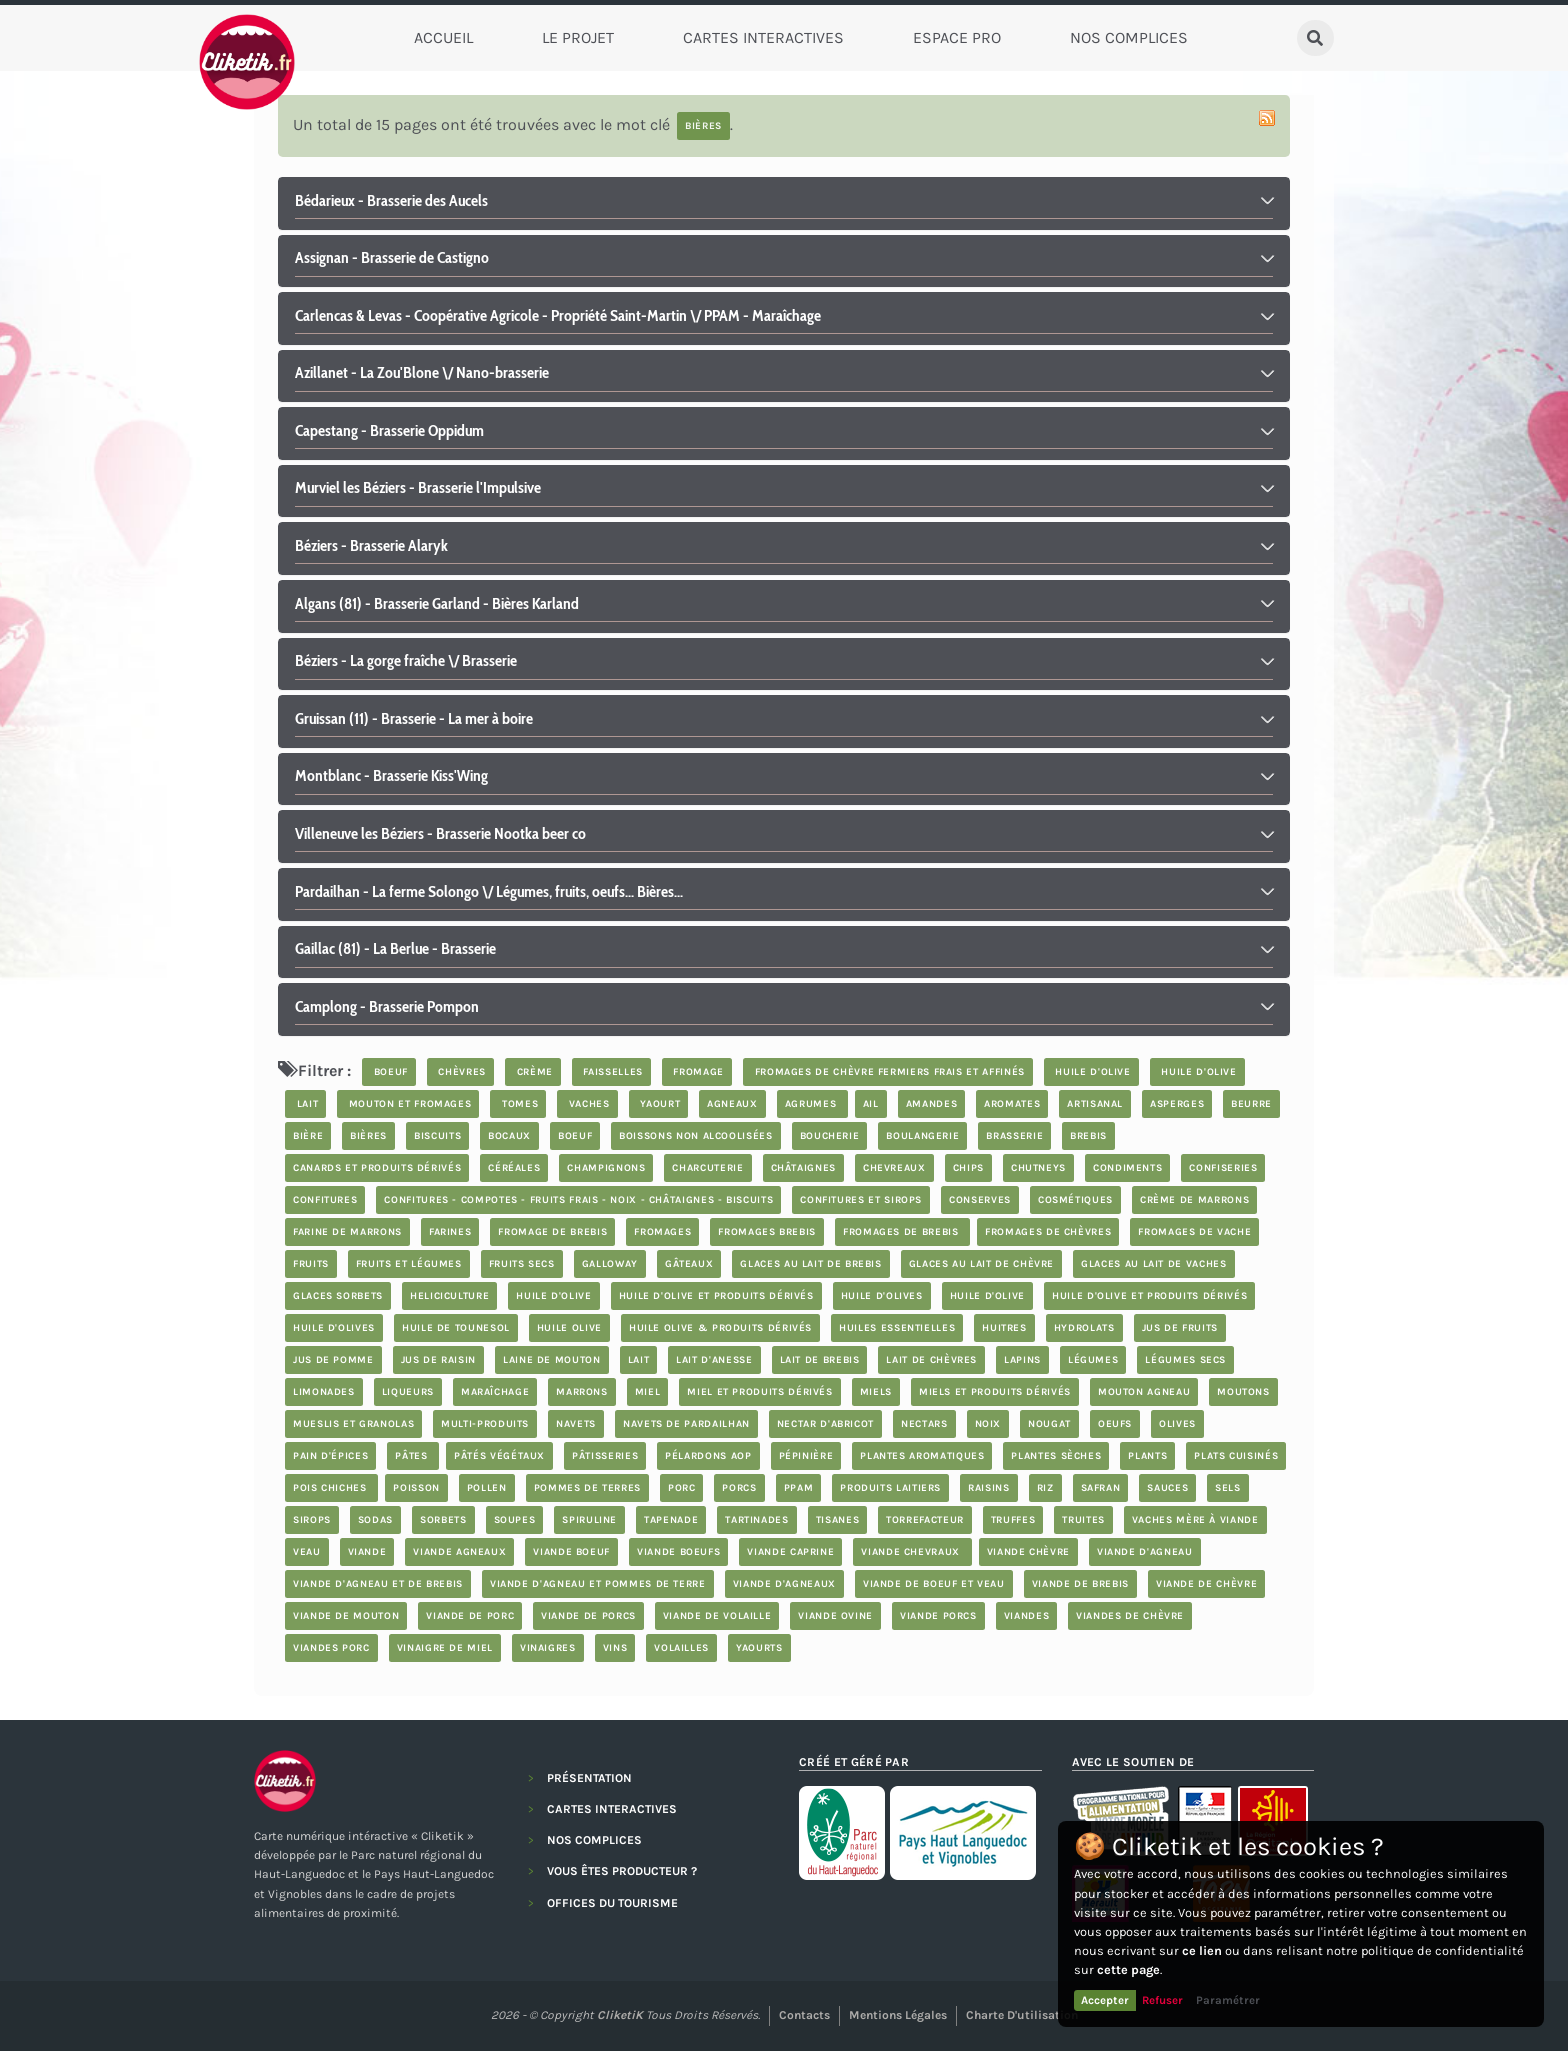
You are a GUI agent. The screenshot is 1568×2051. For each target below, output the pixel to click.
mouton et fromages (408, 1104)
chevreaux (894, 1168)
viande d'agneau (1145, 1552)
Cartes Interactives (763, 37)
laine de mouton (552, 1360)
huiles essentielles (897, 1328)
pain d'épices (330, 1456)
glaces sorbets (338, 1296)
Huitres (1004, 1328)
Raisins (988, 1488)
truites (1083, 1520)
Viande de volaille (717, 1616)
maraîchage (495, 1392)
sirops (312, 1520)
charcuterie (707, 1168)
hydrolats (1084, 1328)
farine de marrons (347, 1232)
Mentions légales (898, 2015)
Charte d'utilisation (1022, 2015)
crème (533, 1072)
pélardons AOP (708, 1456)
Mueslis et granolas (353, 1424)
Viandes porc (331, 1648)
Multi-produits (485, 1424)
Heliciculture (449, 1296)
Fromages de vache (1194, 1232)
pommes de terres (587, 1488)
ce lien (1202, 1950)
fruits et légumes (409, 1264)
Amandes (931, 1104)
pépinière (806, 1456)
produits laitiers (890, 1488)
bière (308, 1136)
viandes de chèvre (1130, 1616)
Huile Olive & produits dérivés (720, 1328)
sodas (375, 1520)
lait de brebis (820, 1360)
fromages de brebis (902, 1232)
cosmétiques (1075, 1200)
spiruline (589, 1520)
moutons (1243, 1392)
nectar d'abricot (825, 1424)
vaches (587, 1104)
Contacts (804, 2015)
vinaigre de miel (445, 1648)
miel (648, 1392)
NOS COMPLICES (594, 1840)
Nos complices (1129, 37)
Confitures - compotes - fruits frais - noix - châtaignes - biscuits (578, 1200)
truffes (1013, 1520)
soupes (515, 1520)
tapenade (671, 1520)
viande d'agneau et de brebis (378, 1584)
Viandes (1026, 1616)
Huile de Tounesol (456, 1328)
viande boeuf (571, 1552)
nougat (1049, 1424)
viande (367, 1552)
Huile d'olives (882, 1296)
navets (576, 1424)
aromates (1012, 1104)
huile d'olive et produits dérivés (716, 1296)
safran (1101, 1488)
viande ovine (835, 1616)
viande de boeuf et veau (934, 1584)
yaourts (759, 1648)
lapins (1022, 1360)
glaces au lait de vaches (1153, 1264)
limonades (324, 1392)
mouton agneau (1144, 1392)
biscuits (437, 1136)
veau (307, 1552)
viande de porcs (588, 1616)
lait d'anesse (714, 1360)
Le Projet (578, 37)
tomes (518, 1104)
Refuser (1162, 2000)
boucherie (830, 1136)
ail (871, 1104)
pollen (487, 1488)
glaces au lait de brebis (810, 1264)
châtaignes (803, 1168)
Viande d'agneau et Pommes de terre (598, 1584)
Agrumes (812, 1104)
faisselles (611, 1072)
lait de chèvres (931, 1360)
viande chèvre (1028, 1552)
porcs (739, 1488)
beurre (1251, 1104)
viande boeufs (678, 1552)
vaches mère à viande (1195, 1520)
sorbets (443, 1520)
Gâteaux (689, 1264)
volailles (681, 1648)
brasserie (1014, 1136)
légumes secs (1185, 1360)
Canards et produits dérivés (377, 1168)
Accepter (1105, 2000)
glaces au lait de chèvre (981, 1264)
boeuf (389, 1072)
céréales (514, 1168)
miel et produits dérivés (759, 1392)
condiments (1127, 1168)
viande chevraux (912, 1552)
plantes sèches (1056, 1456)
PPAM (799, 1488)
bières (368, 1136)
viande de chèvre (1206, 1584)
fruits (311, 1264)
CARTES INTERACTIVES (612, 1809)
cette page (1128, 1969)
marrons (581, 1392)
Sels (1228, 1488)
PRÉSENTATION (589, 1778)
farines (450, 1232)
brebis (1088, 1136)
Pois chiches (331, 1488)
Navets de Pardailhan (686, 1424)
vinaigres (548, 1648)
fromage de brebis (552, 1232)
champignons (606, 1168)
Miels (876, 1392)
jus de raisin (438, 1360)
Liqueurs (408, 1392)
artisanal (1095, 1104)
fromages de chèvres (1048, 1232)
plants (1147, 1456)
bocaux (509, 1136)
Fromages (662, 1232)
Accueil (443, 37)
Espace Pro (957, 37)
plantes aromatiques (922, 1456)
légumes (1093, 1360)
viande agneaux (459, 1552)
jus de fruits (1180, 1328)
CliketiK (620, 2015)
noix (988, 1424)
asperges (1177, 1104)
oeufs (1115, 1424)
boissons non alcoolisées (695, 1136)
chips (968, 1168)
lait (305, 1104)
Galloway (610, 1264)
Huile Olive (569, 1328)
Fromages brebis (767, 1232)
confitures (325, 1200)
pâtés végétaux (499, 1456)
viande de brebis (1080, 1584)
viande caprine (790, 1552)
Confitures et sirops (861, 1200)
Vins (615, 1648)
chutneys (1038, 1168)
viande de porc (470, 1616)
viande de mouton (346, 1616)
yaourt (658, 1104)
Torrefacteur (925, 1520)
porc (682, 1488)
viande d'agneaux (784, 1584)
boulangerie (922, 1136)
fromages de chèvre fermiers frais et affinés (888, 1072)
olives (1177, 1424)
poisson (416, 1488)
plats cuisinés (1236, 1456)
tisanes (837, 1520)
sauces (1167, 1488)
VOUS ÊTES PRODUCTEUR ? (622, 1871)
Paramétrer (1228, 2000)
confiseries (1223, 1168)
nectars (924, 1424)
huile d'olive (1091, 1072)
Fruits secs (522, 1264)
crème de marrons (1194, 1200)
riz (1045, 1488)
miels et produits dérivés (995, 1392)
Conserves (980, 1200)
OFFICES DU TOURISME (612, 1903)
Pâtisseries (605, 1456)
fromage (697, 1072)
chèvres (460, 1072)
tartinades (756, 1520)
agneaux (732, 1104)
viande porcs (938, 1616)
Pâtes (413, 1456)
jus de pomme (333, 1360)
